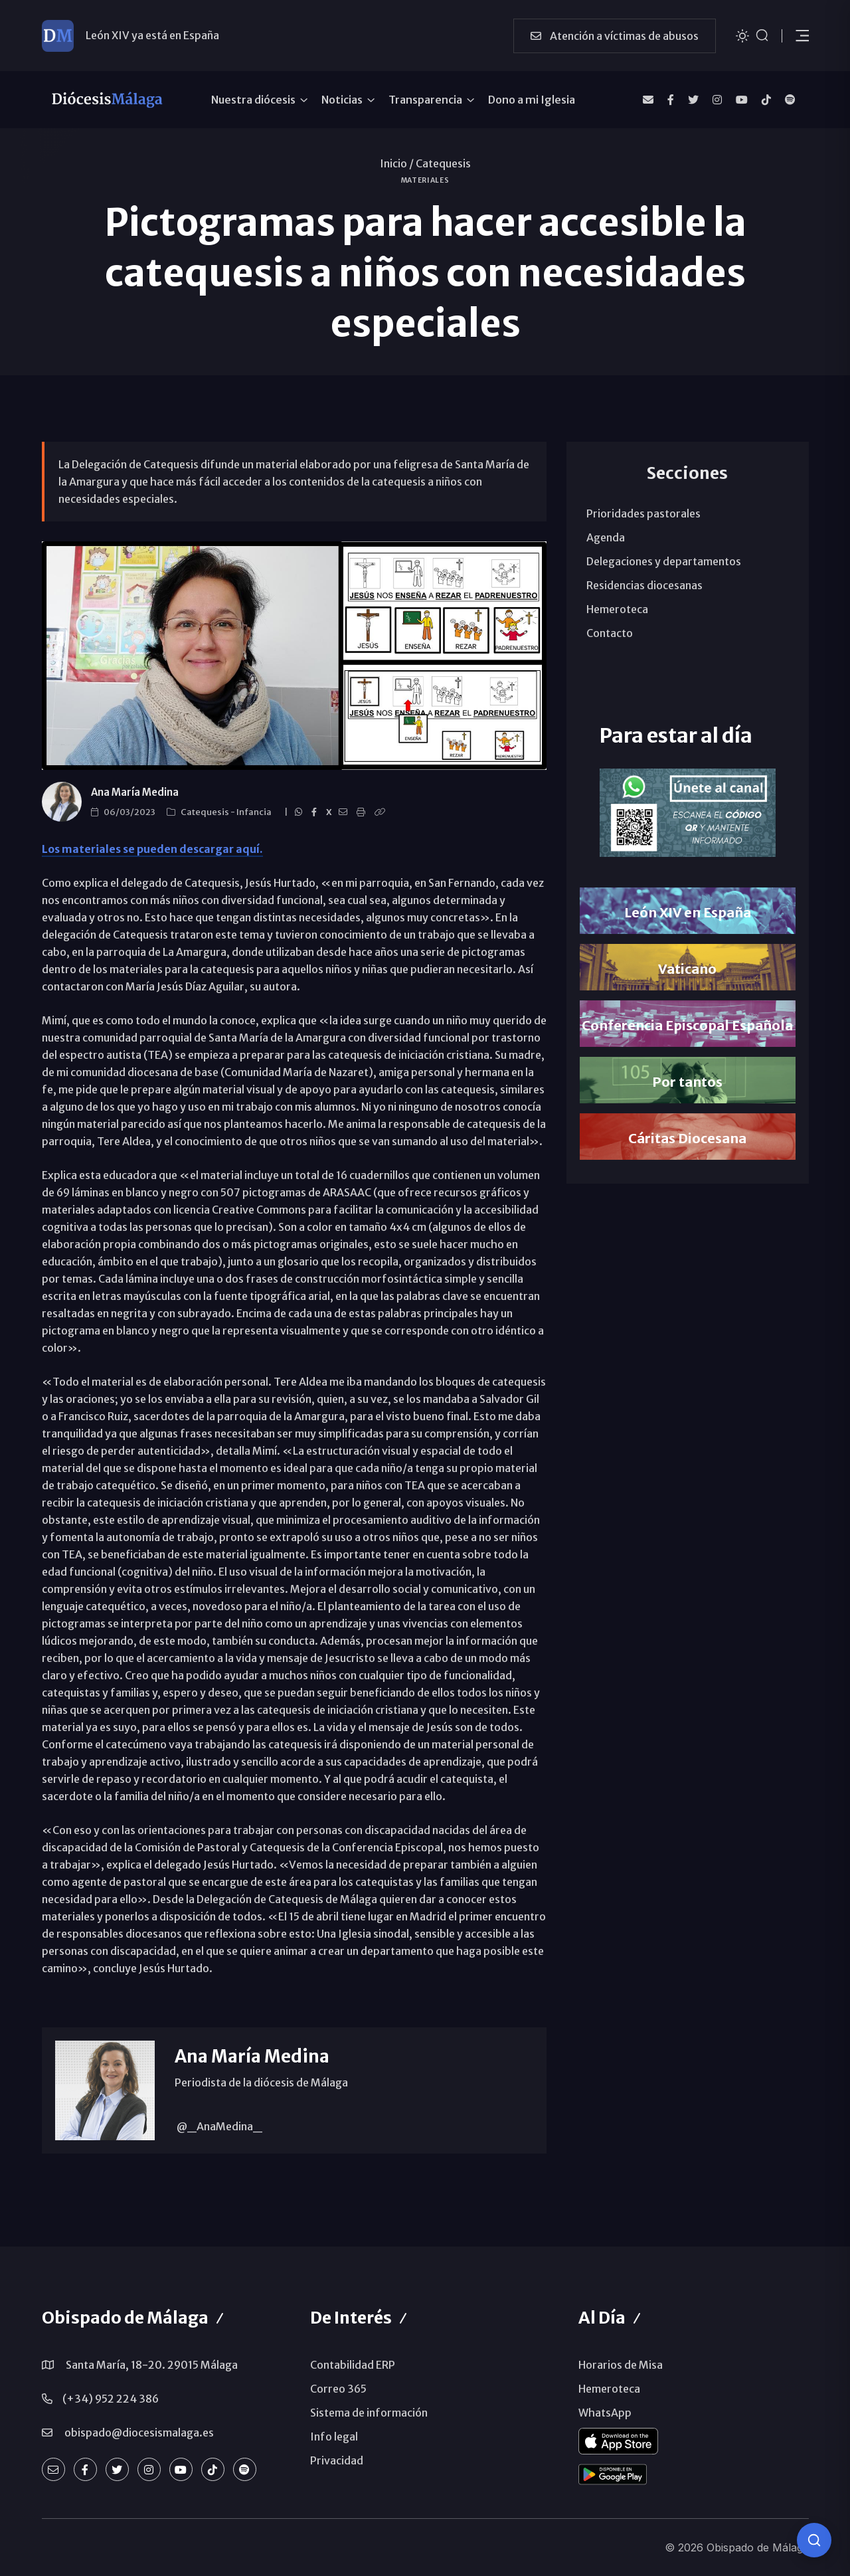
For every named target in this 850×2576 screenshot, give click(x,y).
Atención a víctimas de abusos (615, 36)
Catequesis (443, 163)
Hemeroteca (617, 609)
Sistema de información (369, 2412)
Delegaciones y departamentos (663, 561)
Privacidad (336, 2460)
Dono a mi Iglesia (531, 99)
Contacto (609, 633)
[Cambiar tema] (742, 35)
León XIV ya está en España (152, 35)
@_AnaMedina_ (218, 2126)
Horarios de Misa (620, 2364)
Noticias (342, 99)
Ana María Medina (135, 792)
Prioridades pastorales (643, 513)
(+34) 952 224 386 (110, 2398)
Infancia (254, 812)
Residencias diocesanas (644, 585)
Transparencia (425, 99)
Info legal (334, 2436)
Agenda (605, 537)
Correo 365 (338, 2388)
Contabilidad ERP (352, 2364)
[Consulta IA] (814, 2540)
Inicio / (397, 163)
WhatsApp (605, 2412)
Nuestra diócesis (253, 99)
